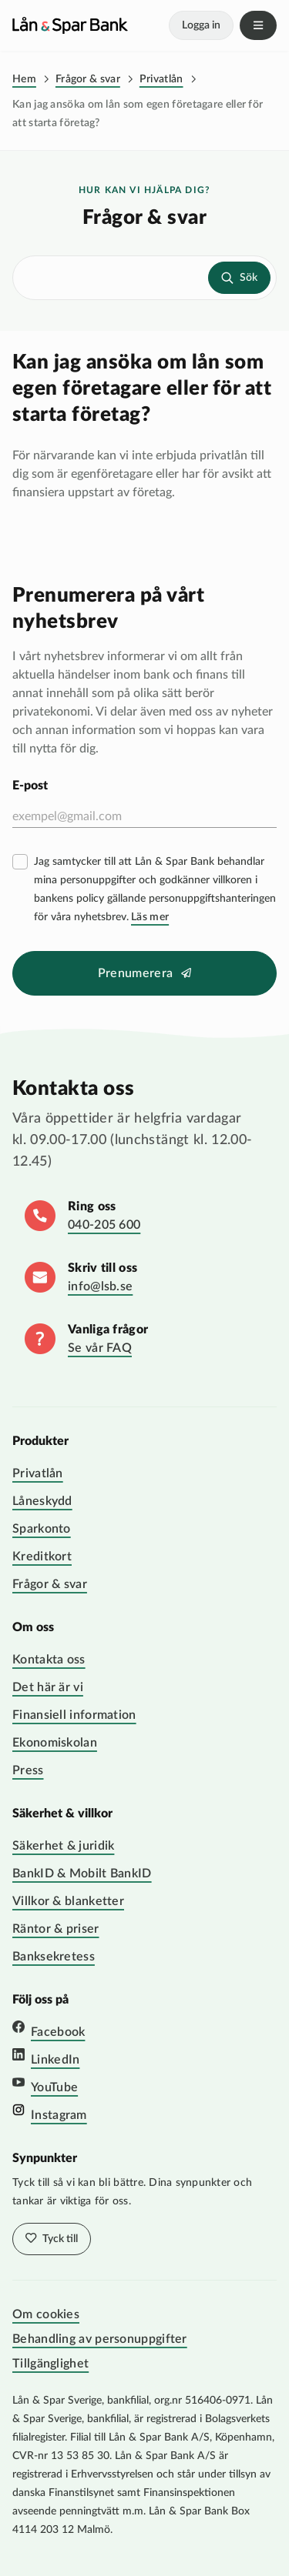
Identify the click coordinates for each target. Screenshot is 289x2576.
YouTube (54, 2087)
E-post (30, 785)
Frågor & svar (87, 79)
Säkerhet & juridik (63, 1846)
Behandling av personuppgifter (99, 2339)
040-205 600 (104, 1225)
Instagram (59, 2115)
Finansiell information (74, 1715)
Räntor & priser (55, 1929)
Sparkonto (41, 1529)
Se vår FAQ (100, 1348)
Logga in (201, 25)
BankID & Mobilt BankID (82, 1873)
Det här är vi (47, 1687)
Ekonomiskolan (54, 1743)
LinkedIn (55, 2060)
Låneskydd (42, 1501)
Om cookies (45, 2314)
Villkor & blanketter (68, 1901)
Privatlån (161, 79)
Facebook (58, 2032)
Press (28, 1770)
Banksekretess (53, 1956)
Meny (258, 25)
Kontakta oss (49, 1659)
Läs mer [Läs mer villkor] (150, 917)
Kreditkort (42, 1556)
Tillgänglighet (50, 2363)
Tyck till (59, 2239)
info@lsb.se (100, 1286)
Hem (24, 79)
